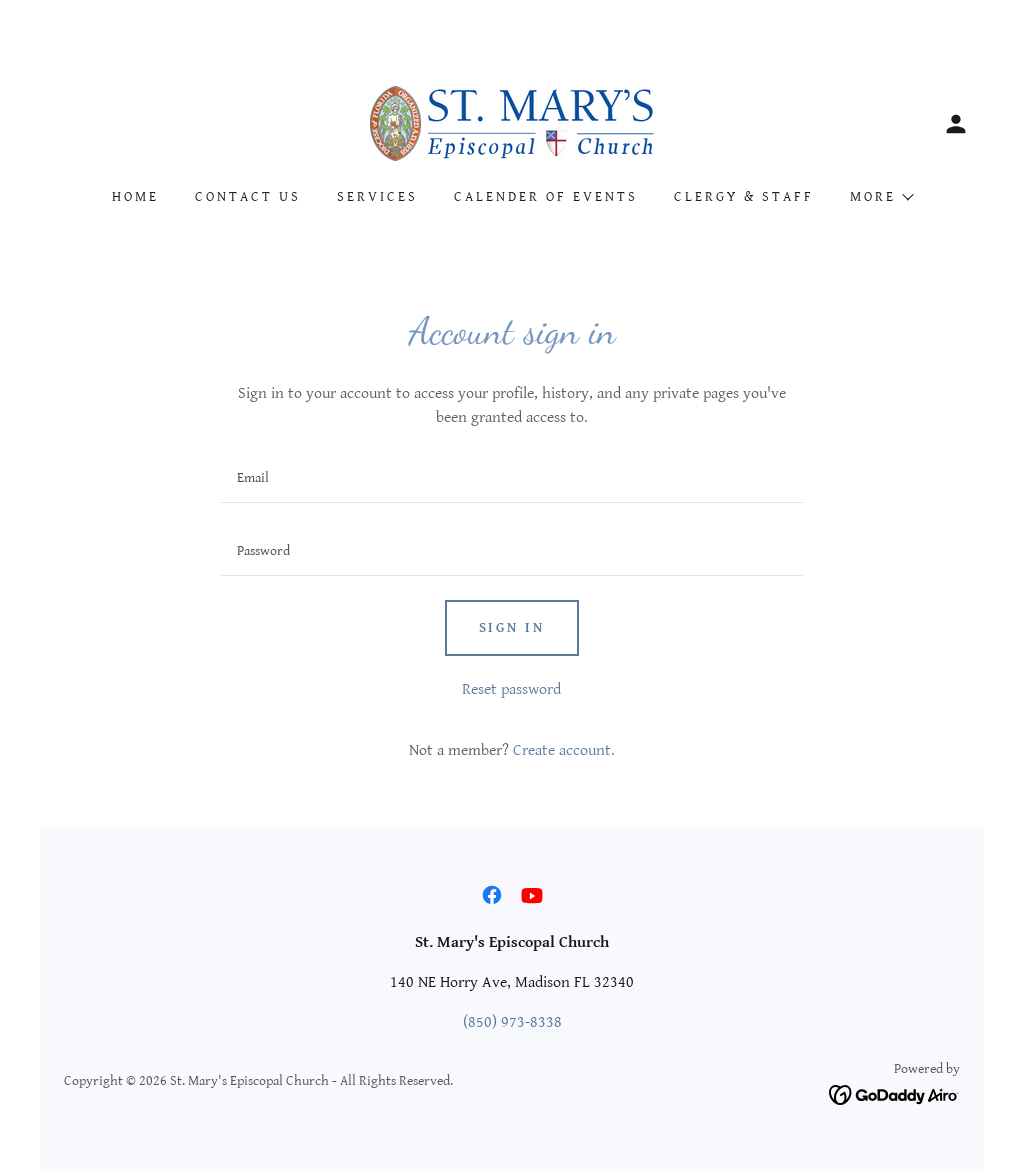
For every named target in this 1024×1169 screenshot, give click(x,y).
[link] (512, 122)
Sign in (512, 628)
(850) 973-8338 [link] (512, 1022)
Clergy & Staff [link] (744, 197)
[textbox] (511, 478)
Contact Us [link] (248, 197)
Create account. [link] (564, 750)
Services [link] (377, 197)
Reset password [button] (511, 689)
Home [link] (135, 197)
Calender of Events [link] (546, 197)
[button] (956, 124)
